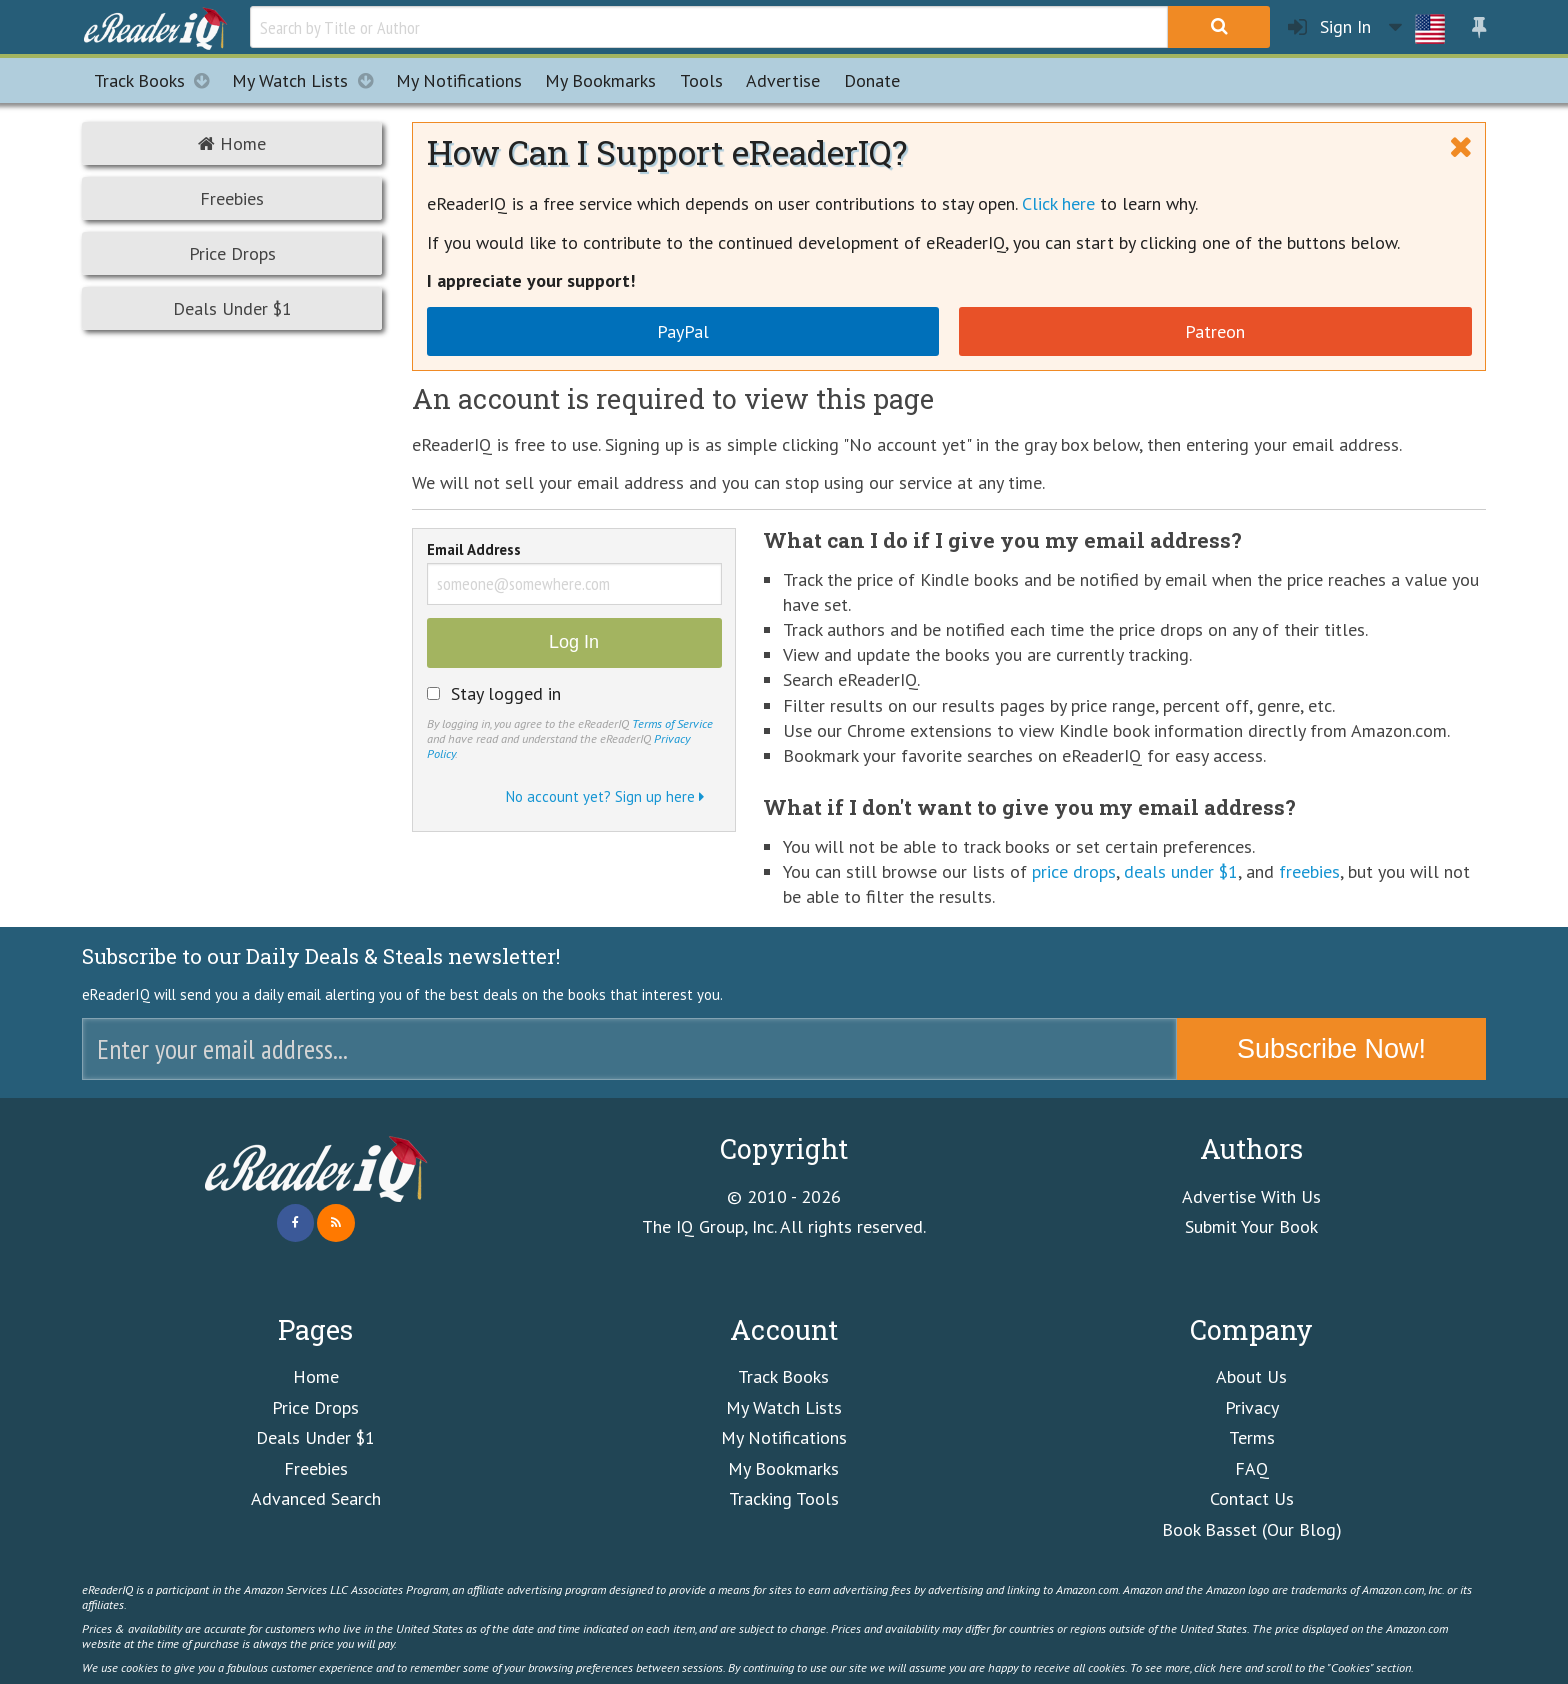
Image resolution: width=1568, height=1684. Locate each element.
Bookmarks (600, 80)
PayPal (683, 331)
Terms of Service (672, 723)
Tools (701, 80)
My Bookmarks (783, 1468)
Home (232, 143)
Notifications (459, 80)
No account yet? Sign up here (605, 796)
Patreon (1215, 331)
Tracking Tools (784, 1498)
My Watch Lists (308, 80)
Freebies (232, 198)
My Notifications (784, 1437)
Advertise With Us (1251, 1196)
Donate (872, 80)
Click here (1058, 203)
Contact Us (1252, 1498)
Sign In (1329, 27)
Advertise (783, 80)
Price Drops (232, 253)
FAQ (1252, 1468)
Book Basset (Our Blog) (1252, 1529)
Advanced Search (316, 1498)
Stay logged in (506, 694)
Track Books (157, 80)
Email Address (474, 551)
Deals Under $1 (232, 308)
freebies (1309, 871)
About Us (1251, 1376)
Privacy (1252, 1407)
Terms (1252, 1437)
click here (1218, 1667)
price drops (1074, 871)
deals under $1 (1181, 871)
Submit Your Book (1251, 1226)
